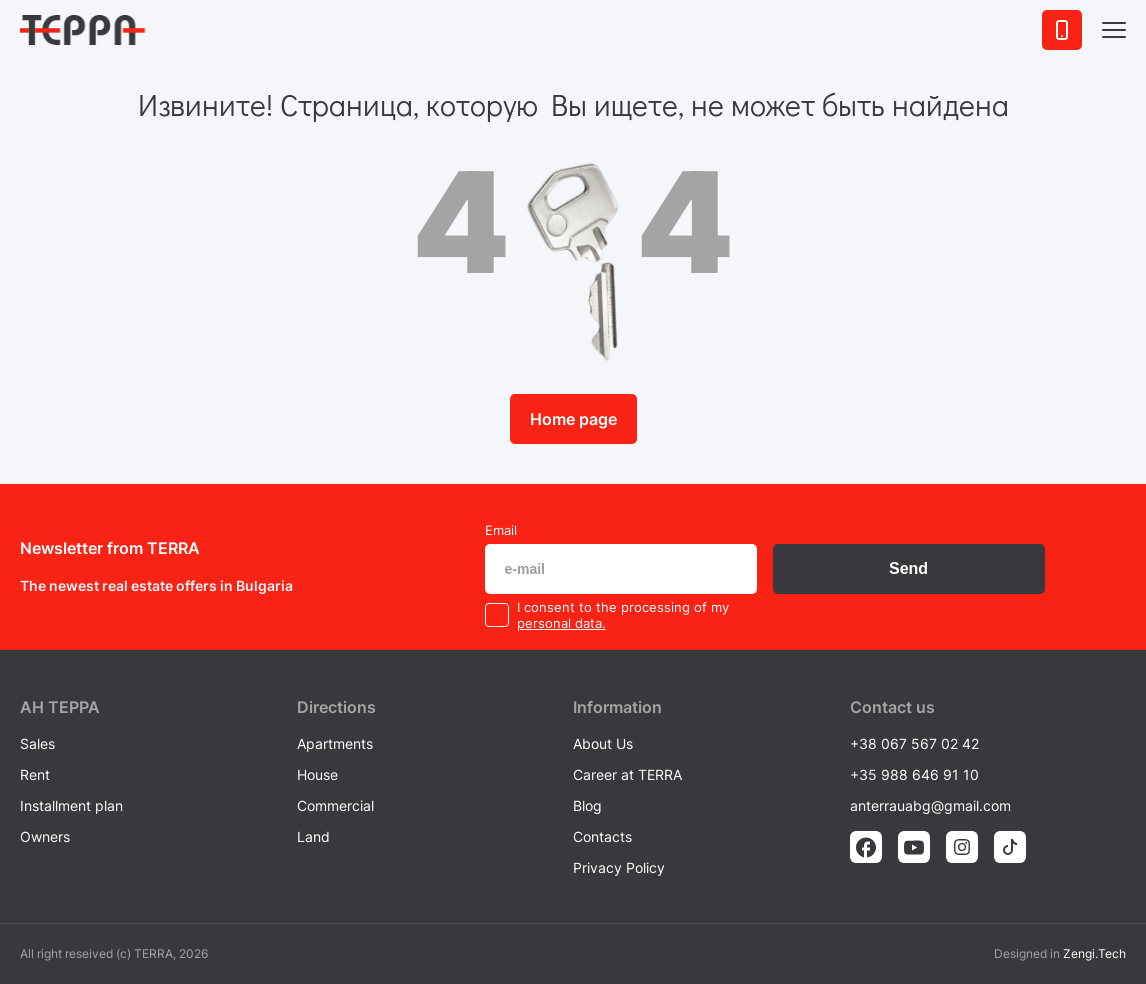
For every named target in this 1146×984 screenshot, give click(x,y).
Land (313, 836)
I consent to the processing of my (623, 607)
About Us (603, 743)
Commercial (335, 805)
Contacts (602, 836)
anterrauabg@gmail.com (930, 805)
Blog (587, 805)
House (317, 774)
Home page (573, 419)
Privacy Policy (619, 867)
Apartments (335, 743)
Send (908, 568)
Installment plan (71, 805)
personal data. (561, 623)
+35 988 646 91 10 (914, 774)
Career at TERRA (627, 774)
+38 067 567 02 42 (914, 743)
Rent (35, 774)
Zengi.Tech (1094, 953)
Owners (45, 836)
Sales (37, 743)
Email (501, 530)
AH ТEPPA (60, 707)
